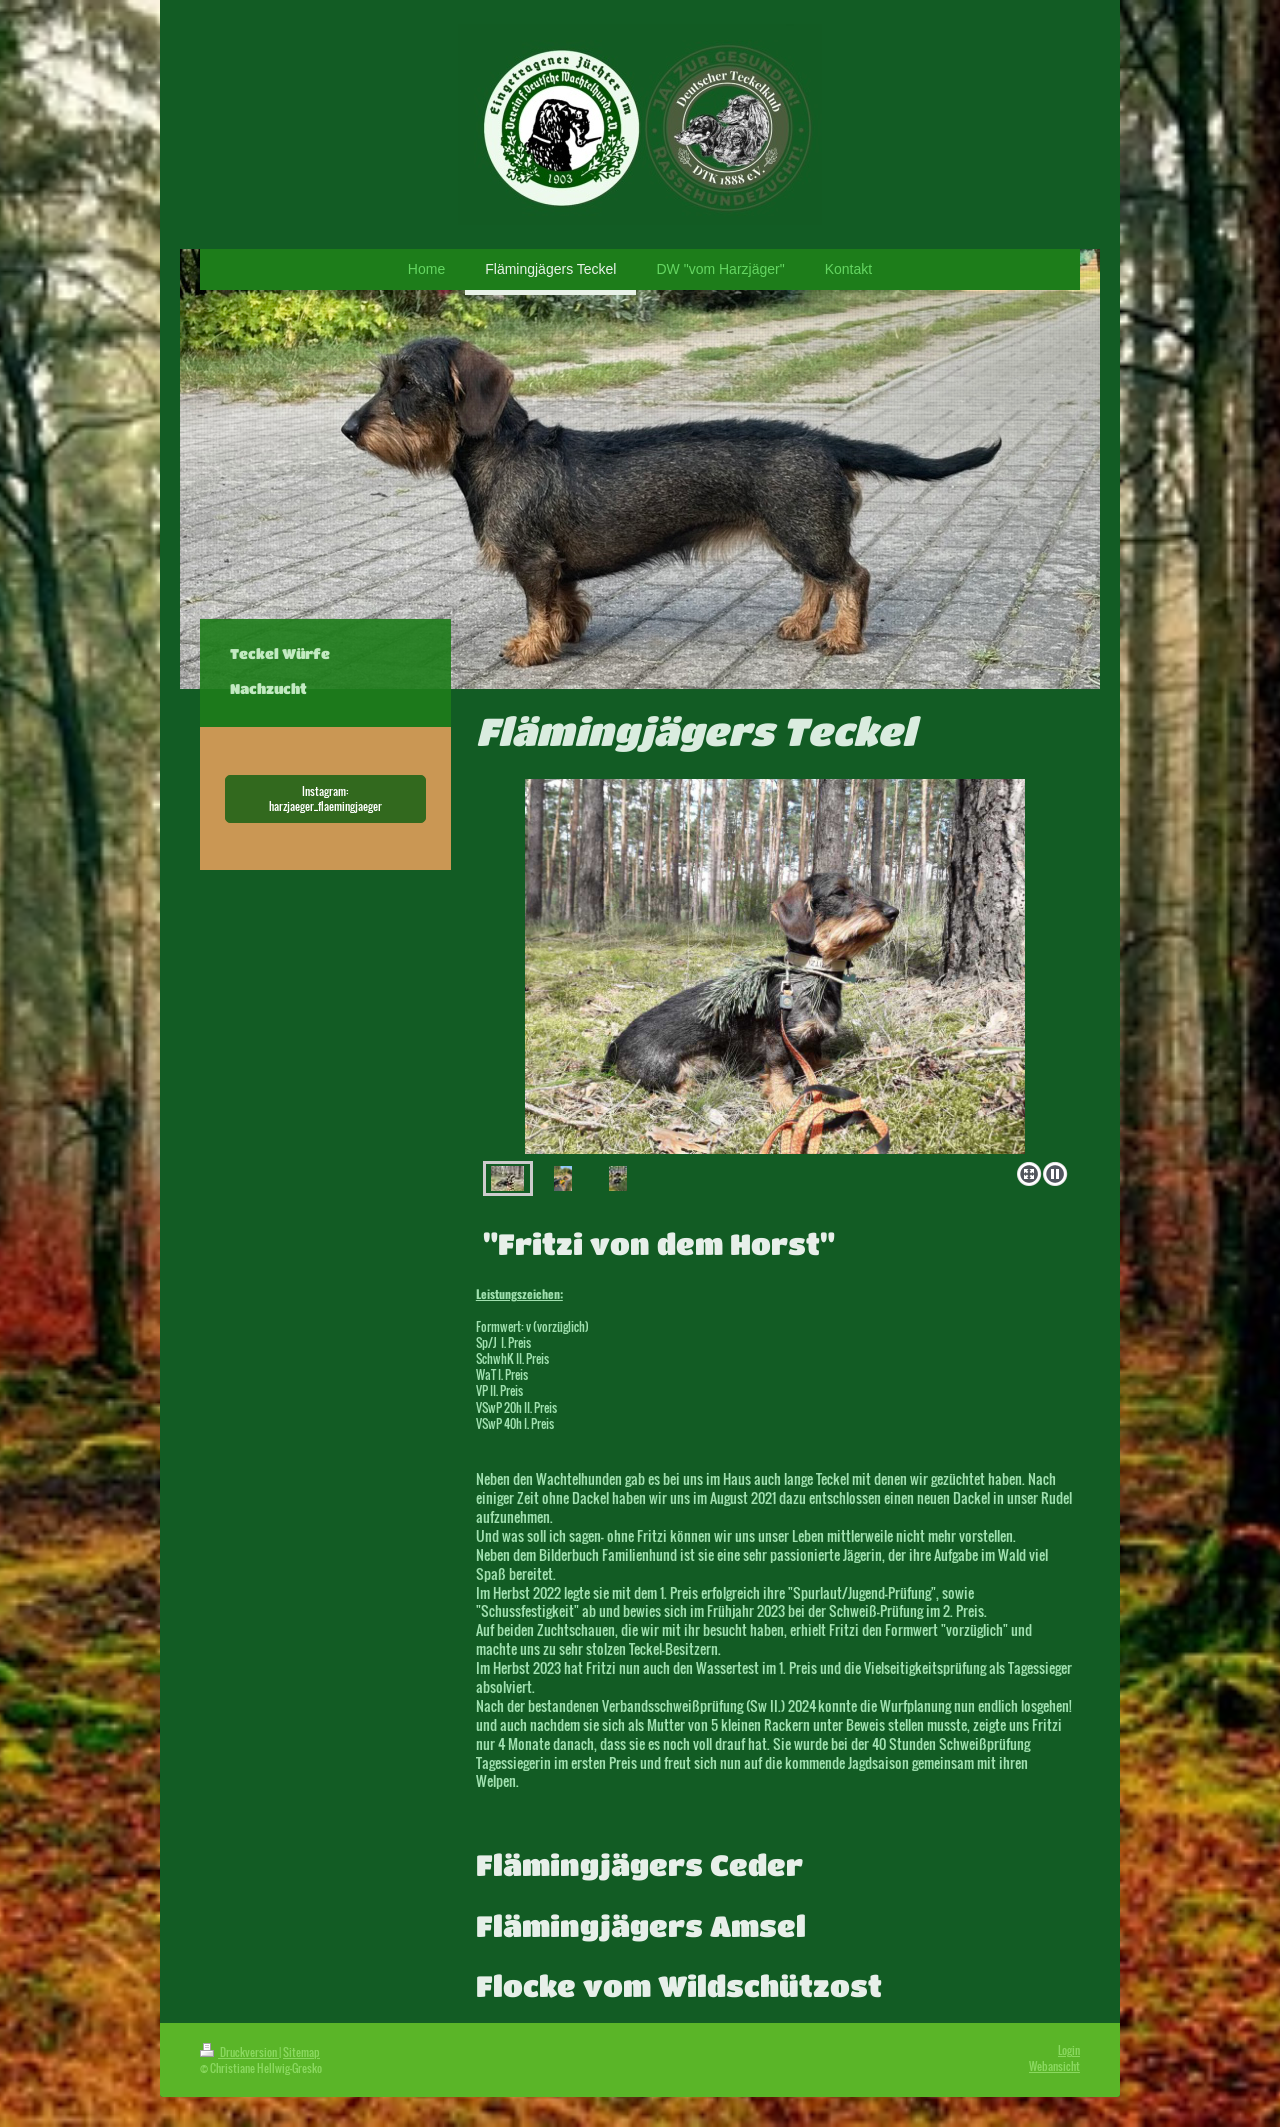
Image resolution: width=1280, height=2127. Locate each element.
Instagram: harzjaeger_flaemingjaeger (325, 798)
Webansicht (1054, 2066)
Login (1069, 2050)
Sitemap (301, 2052)
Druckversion (239, 2052)
